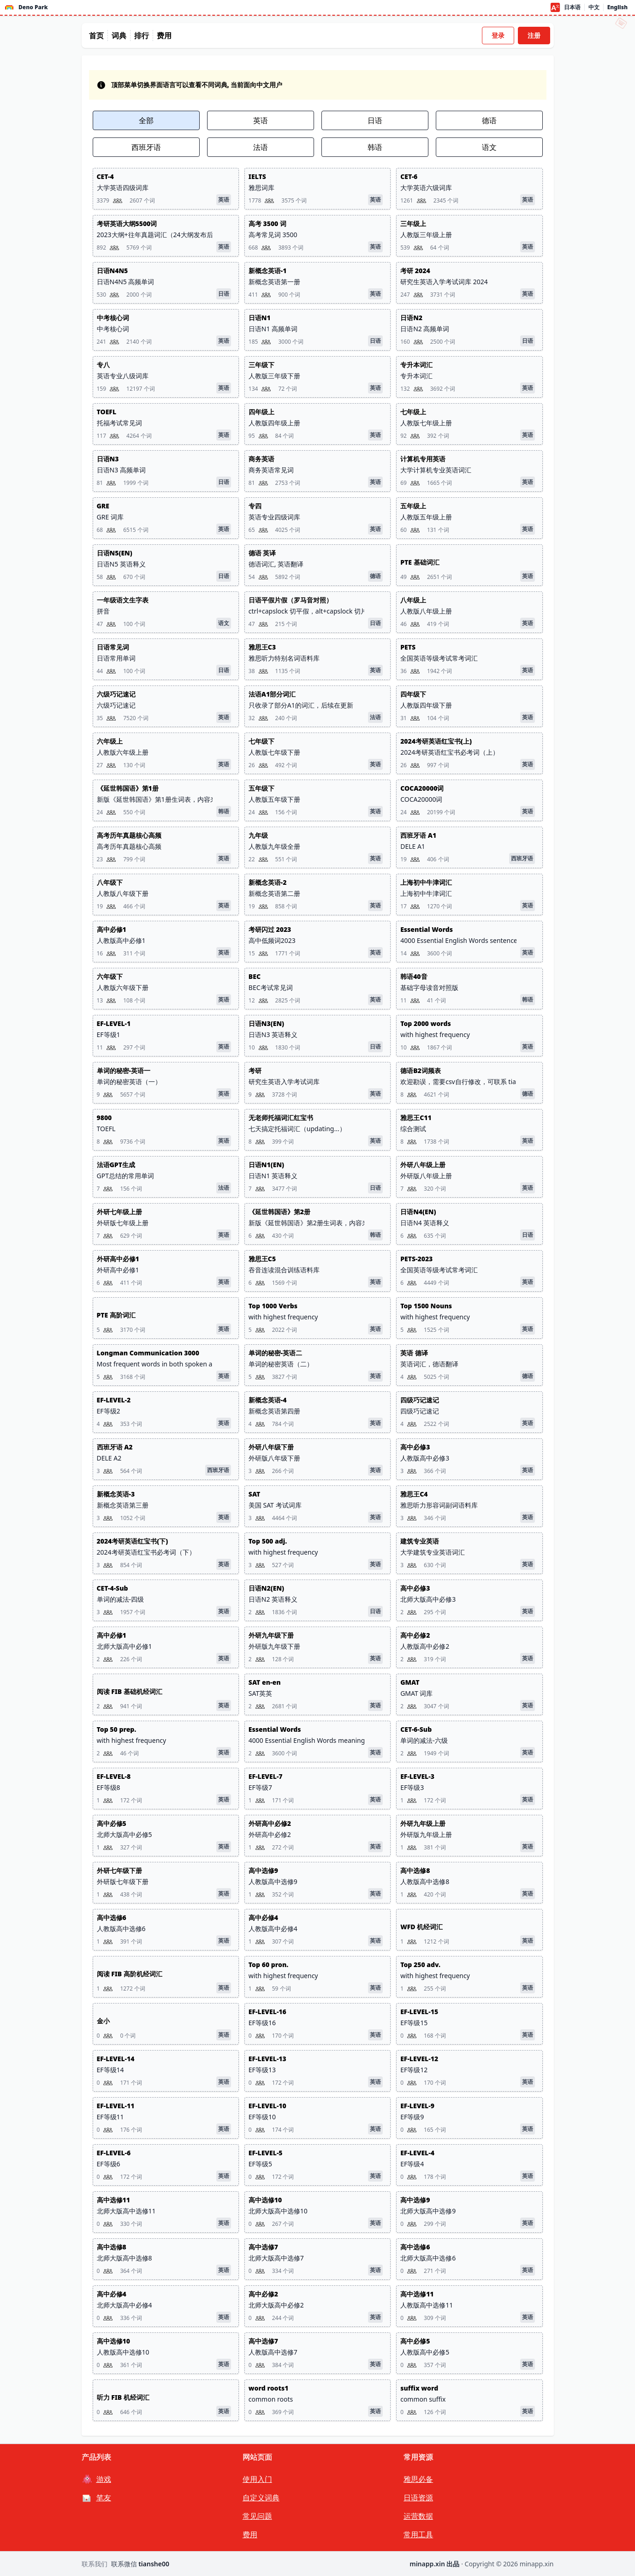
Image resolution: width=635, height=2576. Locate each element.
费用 (164, 35)
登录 (498, 35)
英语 (260, 120)
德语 (489, 120)
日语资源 (418, 2498)
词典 (119, 35)
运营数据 (418, 2516)
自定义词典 (261, 2498)
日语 (375, 120)
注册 (534, 35)
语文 (489, 147)
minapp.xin (537, 2563)
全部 (146, 120)
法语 (260, 147)
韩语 (375, 147)
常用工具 (418, 2534)
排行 (141, 35)
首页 (96, 35)
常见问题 (257, 2516)
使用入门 (257, 2479)
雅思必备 (418, 2479)
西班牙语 (146, 147)
